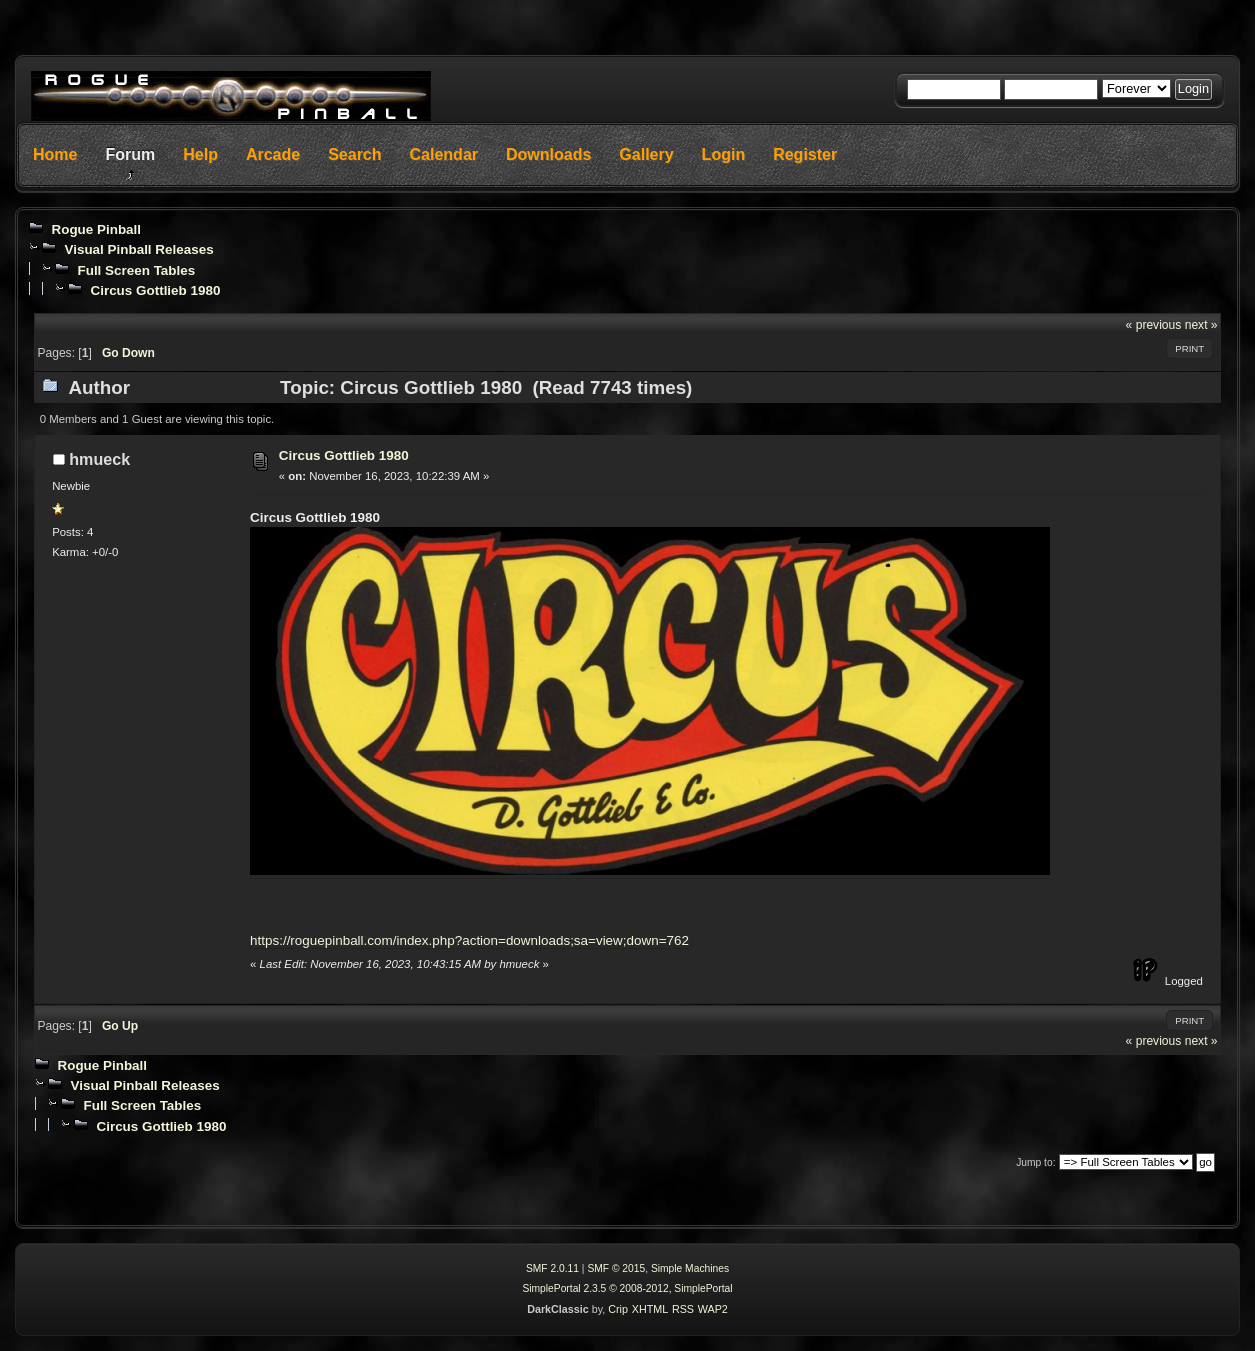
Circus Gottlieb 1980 (155, 290)
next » (1201, 325)
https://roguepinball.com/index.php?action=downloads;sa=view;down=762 (469, 940)
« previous (1154, 325)
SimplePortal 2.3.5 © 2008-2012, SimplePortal (627, 1288)
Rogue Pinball (96, 229)
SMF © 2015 (616, 1268)
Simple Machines (690, 1268)
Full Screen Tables (136, 270)
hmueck (99, 459)
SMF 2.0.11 (552, 1268)
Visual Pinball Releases (138, 249)
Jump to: (1035, 1162)
